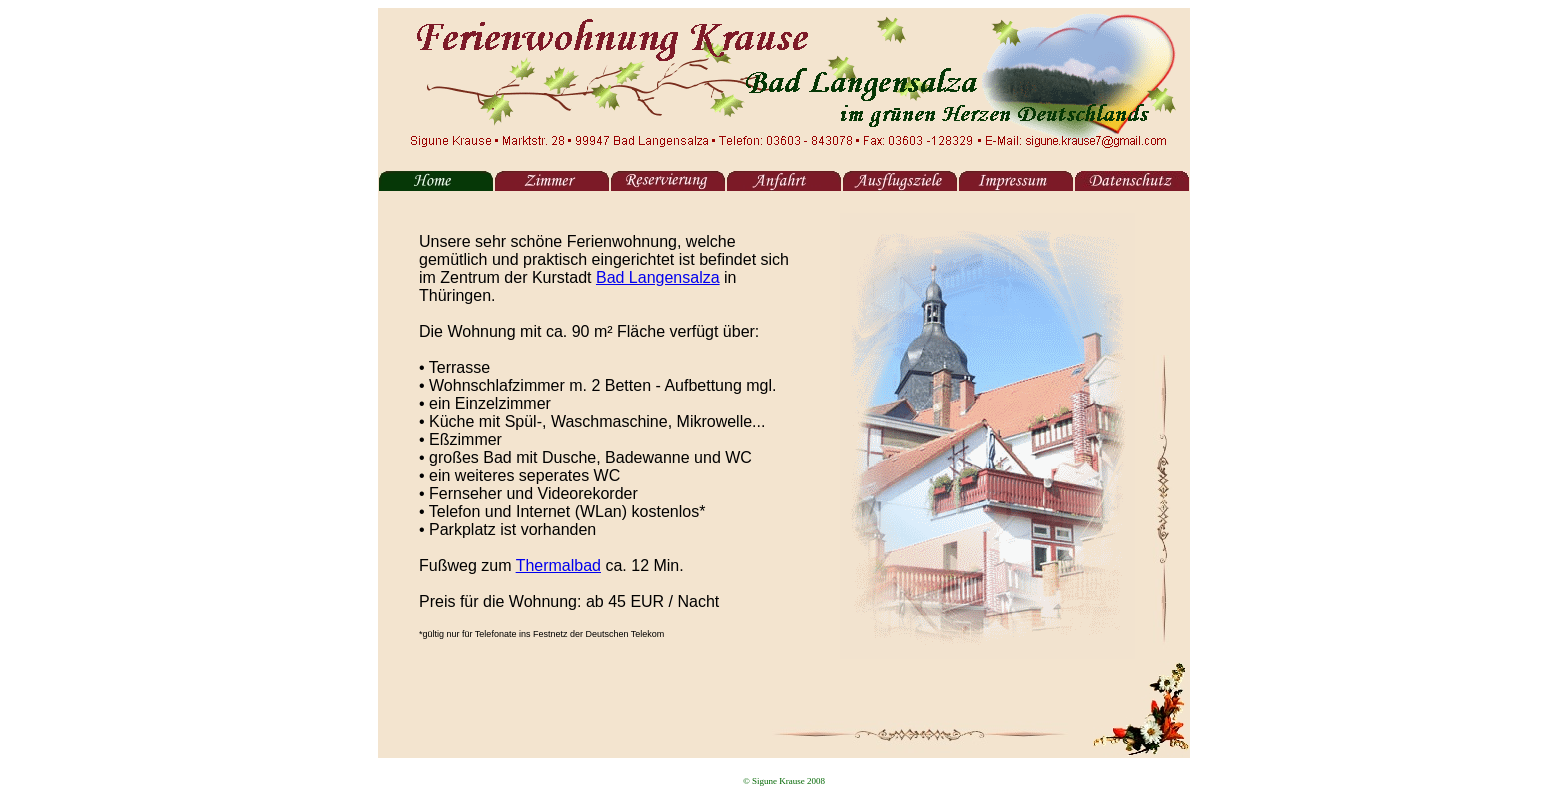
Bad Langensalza (658, 277)
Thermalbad (558, 565)
